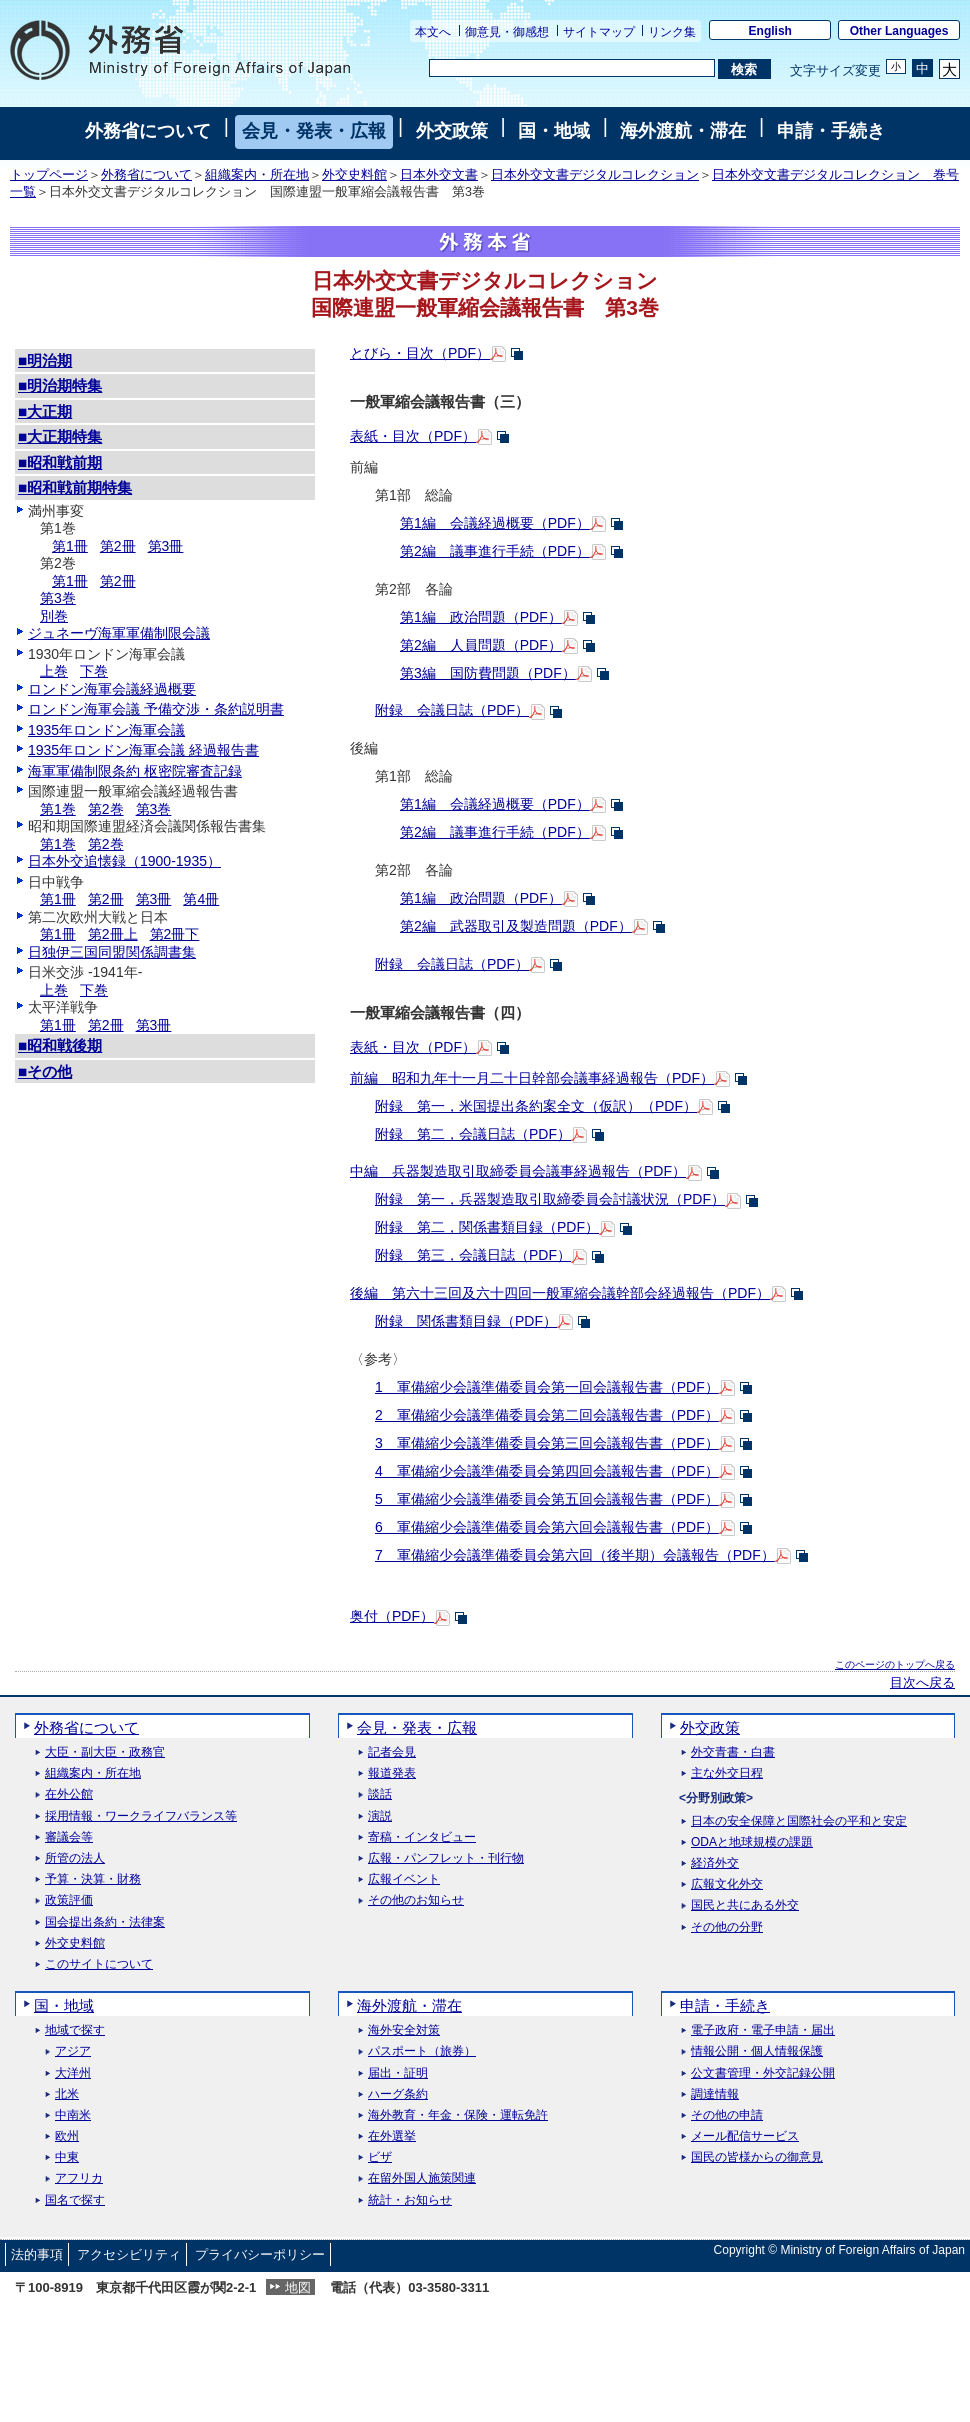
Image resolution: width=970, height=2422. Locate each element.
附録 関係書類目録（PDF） (466, 1321)
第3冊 (166, 546)
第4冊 (201, 899)
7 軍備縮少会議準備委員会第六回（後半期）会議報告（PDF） (575, 1555)
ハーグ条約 (398, 2094)
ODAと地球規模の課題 (752, 1842)
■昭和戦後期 (60, 1045)
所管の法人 (75, 1858)
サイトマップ (599, 32)
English (770, 31)
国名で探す (75, 2200)
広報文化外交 (727, 1884)
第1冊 (70, 546)
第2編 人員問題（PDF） (481, 645)
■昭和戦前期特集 (75, 487)
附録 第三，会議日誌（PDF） (473, 1255)
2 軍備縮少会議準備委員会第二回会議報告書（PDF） (547, 1415)
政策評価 (69, 1900)
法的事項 (37, 2254)
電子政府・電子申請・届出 (763, 2030)
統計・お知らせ (410, 2200)
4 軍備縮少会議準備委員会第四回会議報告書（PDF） (547, 1471)
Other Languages (899, 31)
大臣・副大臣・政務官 (105, 1752)
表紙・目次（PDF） (413, 436)
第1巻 (58, 809)
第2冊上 (113, 934)
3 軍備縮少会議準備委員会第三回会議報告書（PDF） (547, 1443)
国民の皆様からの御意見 (757, 2157)
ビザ (380, 2157)
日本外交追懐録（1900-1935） (124, 861)
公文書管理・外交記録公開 (763, 2073)
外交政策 (452, 131)
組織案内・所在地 (257, 175)
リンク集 (672, 32)
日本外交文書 (439, 175)
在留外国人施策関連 (422, 2178)
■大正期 (45, 411)
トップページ (49, 175)
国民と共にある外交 (745, 1905)
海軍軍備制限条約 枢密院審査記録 (135, 771)
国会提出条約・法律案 (105, 1922)
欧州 (67, 2136)
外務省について (148, 131)
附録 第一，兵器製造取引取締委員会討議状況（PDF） (550, 1199)
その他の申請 (727, 2115)
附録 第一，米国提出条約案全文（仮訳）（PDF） (536, 1106)
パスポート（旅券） (422, 2051)
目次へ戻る (922, 1683)
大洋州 (73, 2073)
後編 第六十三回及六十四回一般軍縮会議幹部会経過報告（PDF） (560, 1293)
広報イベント (404, 1879)
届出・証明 (398, 2073)
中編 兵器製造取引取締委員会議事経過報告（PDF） (518, 1171)
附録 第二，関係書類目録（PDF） (487, 1227)
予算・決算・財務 (93, 1879)
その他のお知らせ (416, 1900)
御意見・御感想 (507, 32)
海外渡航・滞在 (683, 131)
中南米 (73, 2115)
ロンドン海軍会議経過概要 (112, 689)
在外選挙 (392, 2136)
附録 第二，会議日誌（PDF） (473, 1134)
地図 (298, 2287)
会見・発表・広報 (314, 131)
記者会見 (392, 1752)
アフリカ (79, 2178)
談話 (380, 1794)
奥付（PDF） (392, 1616)
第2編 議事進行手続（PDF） (495, 551)
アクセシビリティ (129, 2254)
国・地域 (554, 131)
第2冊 (118, 546)
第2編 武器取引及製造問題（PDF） (516, 926)
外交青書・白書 (733, 1752)
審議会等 (69, 1837)
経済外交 (715, 1863)
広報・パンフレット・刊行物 (446, 1858)
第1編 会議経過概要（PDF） (495, 523)
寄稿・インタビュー (422, 1837)
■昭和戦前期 (60, 462)
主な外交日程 (727, 1773)
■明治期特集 (60, 385)
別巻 (54, 616)
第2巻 (106, 809)
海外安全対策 (404, 2030)
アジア (73, 2051)
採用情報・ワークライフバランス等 (141, 1816)
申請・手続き (831, 131)
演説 (380, 1816)
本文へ (433, 32)
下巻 (94, 671)
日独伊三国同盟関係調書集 (112, 952)
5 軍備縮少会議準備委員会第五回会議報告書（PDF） (547, 1499)
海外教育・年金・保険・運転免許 (458, 2115)
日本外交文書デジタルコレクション (595, 175)
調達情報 (715, 2094)
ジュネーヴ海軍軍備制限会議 (119, 633)
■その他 (45, 1071)
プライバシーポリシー (260, 2254)
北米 (67, 2094)
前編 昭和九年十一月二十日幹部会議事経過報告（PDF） (532, 1078)
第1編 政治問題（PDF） (481, 617)
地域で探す (75, 2030)
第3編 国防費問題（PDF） (488, 673)
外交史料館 (354, 175)
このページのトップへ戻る (895, 1664)
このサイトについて (99, 1964)
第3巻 (58, 598)
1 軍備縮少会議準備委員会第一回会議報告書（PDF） (547, 1387)
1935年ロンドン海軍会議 (106, 730)
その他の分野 (727, 1927)
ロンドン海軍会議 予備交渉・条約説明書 (156, 709)
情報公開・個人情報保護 (757, 2051)
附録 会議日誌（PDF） (452, 710)
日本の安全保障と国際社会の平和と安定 (799, 1821)
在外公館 (69, 1794)
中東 (67, 2157)
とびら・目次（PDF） (420, 353)
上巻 (54, 671)
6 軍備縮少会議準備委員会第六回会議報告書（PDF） (547, 1527)
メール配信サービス (745, 2136)
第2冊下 (175, 934)
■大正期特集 (60, 436)
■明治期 (45, 360)
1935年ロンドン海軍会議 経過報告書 (143, 750)
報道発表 (392, 1773)
